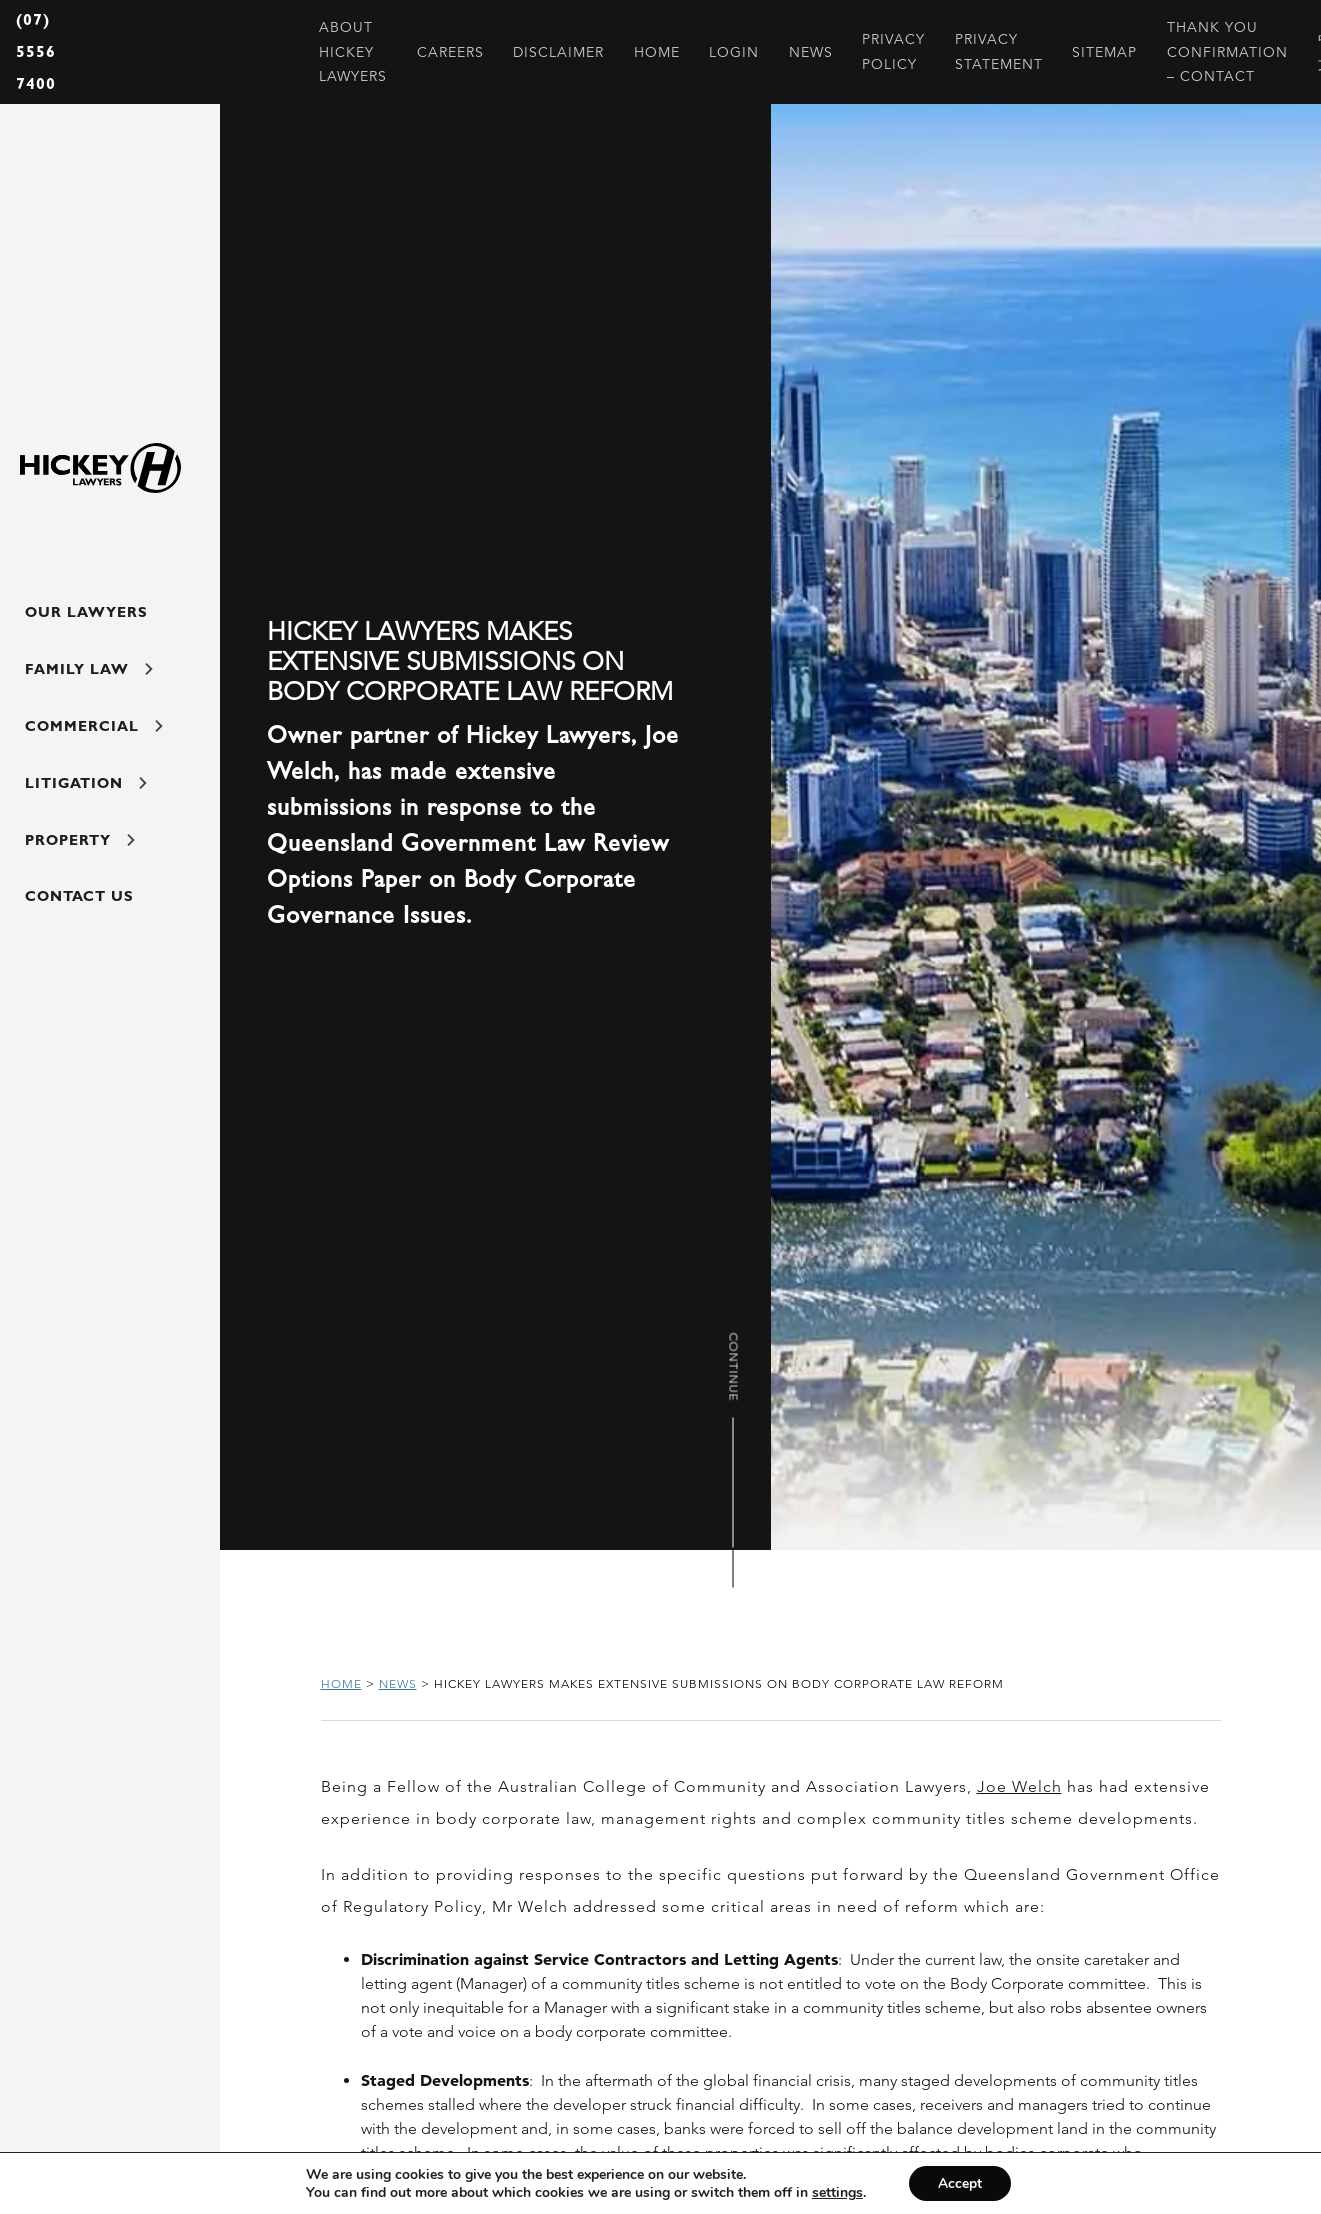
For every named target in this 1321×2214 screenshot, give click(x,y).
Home (341, 1683)
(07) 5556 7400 (36, 51)
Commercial (92, 734)
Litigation (84, 794)
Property (79, 854)
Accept (960, 2182)
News (398, 1683)
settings (836, 2192)
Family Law (86, 674)
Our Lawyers (84, 614)
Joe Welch (1019, 1786)
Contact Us (78, 914)
